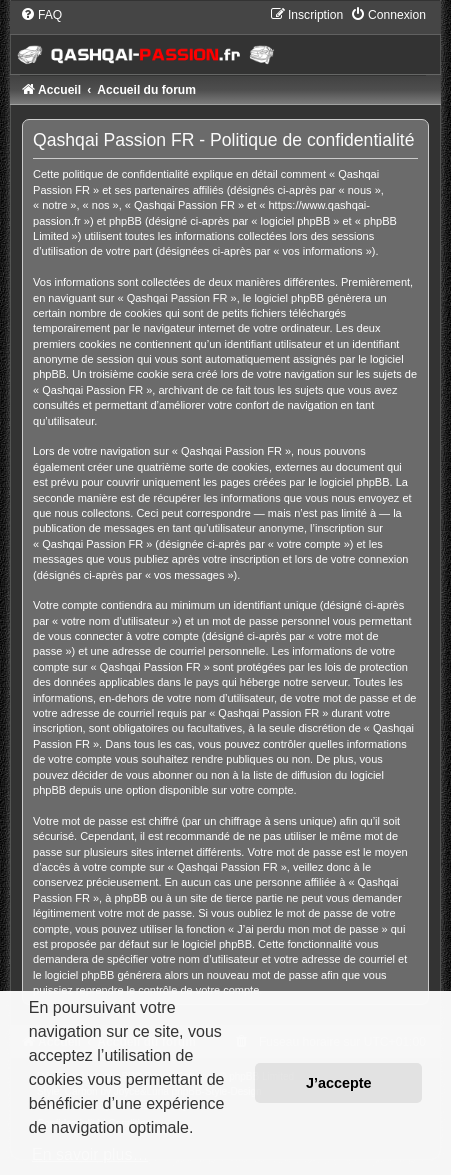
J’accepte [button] (339, 1083)
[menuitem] (41, 15)
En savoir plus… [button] (90, 1154)
